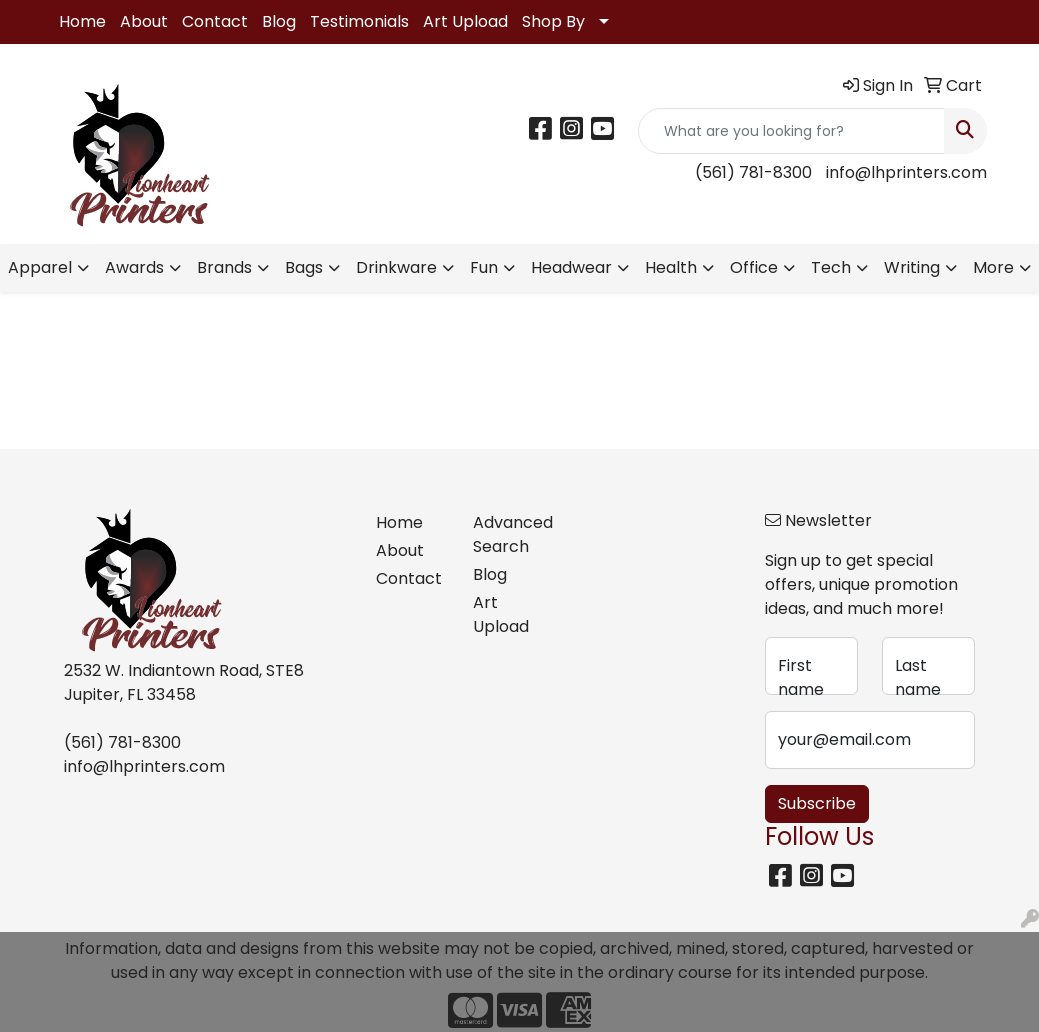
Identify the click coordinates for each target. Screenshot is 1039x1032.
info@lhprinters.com (906, 172)
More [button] (993, 267)
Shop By (553, 21)
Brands (224, 267)
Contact (215, 21)
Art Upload (465, 21)
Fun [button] (484, 267)
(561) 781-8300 (753, 172)
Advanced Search (509, 534)
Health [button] (671, 267)
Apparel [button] (40, 267)
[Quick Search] (791, 131)
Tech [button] (831, 267)
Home (82, 21)
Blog (279, 21)
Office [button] (754, 267)
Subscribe (817, 803)
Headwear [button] (571, 267)
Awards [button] (134, 267)
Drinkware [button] (396, 267)
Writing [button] (912, 267)
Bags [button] (304, 267)
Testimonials (359, 21)
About (144, 21)
